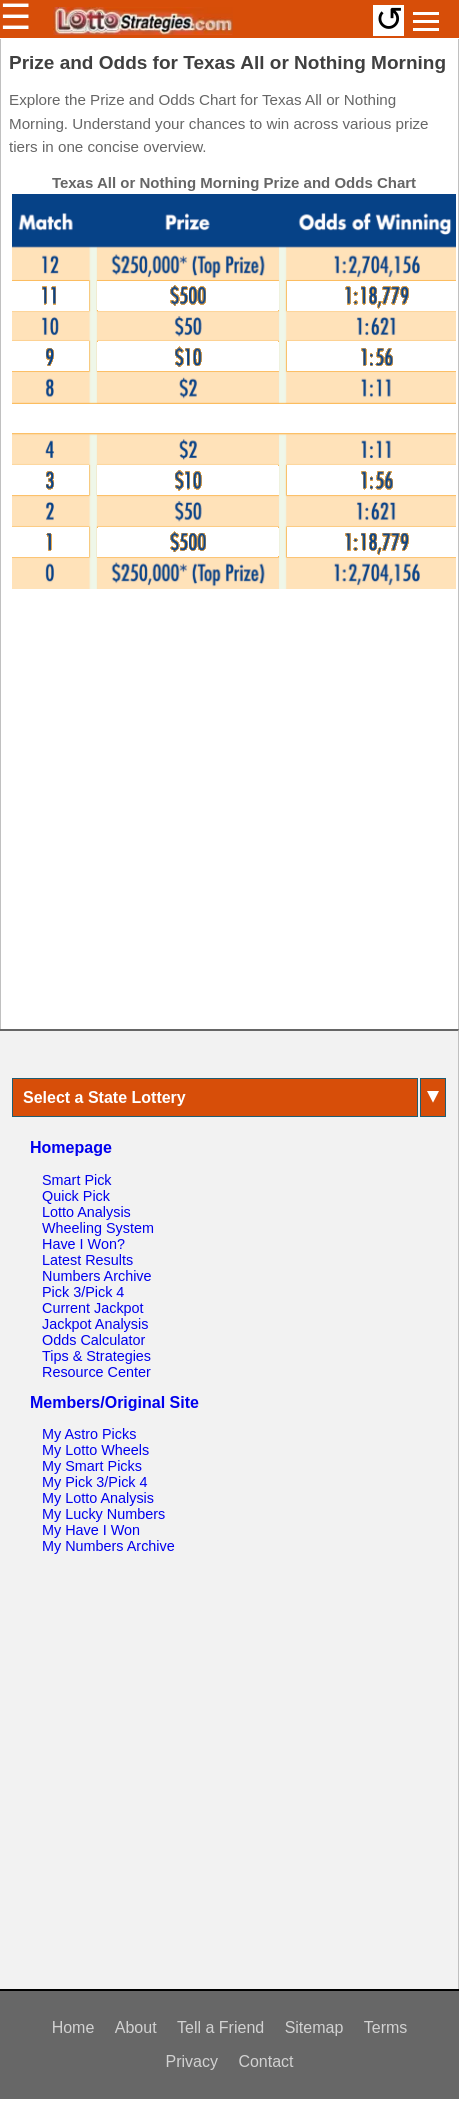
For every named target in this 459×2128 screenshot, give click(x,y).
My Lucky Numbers (103, 1514)
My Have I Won (91, 1530)
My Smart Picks (92, 1466)
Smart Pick (77, 1180)
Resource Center (96, 1372)
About (136, 2027)
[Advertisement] (225, 819)
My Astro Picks (89, 1434)
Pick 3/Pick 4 (83, 1292)
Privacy (191, 2061)
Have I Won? (83, 1244)
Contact (265, 2061)
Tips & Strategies (96, 1356)
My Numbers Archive (108, 1546)
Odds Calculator (93, 1340)
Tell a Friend (220, 2027)
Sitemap (314, 2027)
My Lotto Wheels (95, 1450)
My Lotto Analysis (98, 1498)
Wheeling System (98, 1228)
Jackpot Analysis (95, 1324)
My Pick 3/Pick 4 (95, 1482)
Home (73, 2027)
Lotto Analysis (86, 1212)
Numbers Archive (97, 1276)
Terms (386, 2027)
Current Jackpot (93, 1308)
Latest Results (87, 1260)
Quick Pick (76, 1196)
